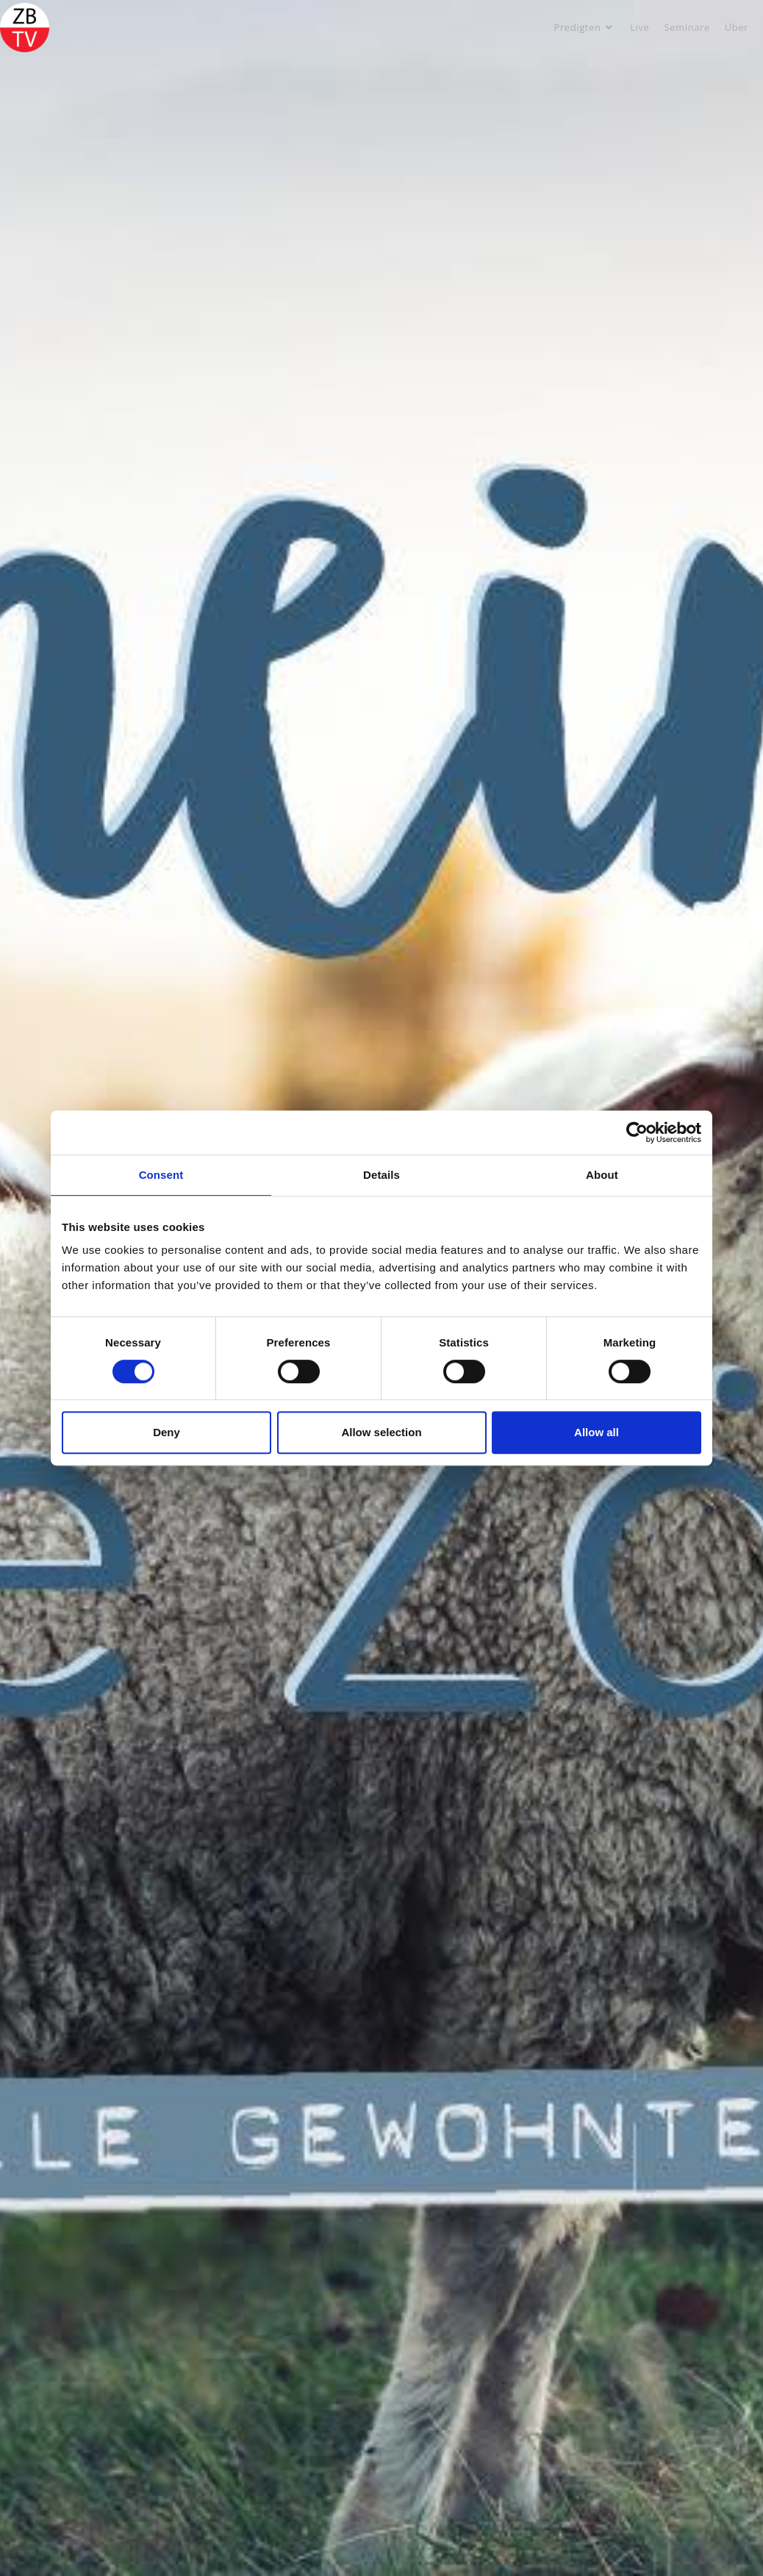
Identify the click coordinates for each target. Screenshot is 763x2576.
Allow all (596, 1432)
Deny (166, 1432)
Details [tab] (381, 1175)
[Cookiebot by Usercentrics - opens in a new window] (637, 1132)
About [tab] (602, 1175)
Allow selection (381, 1432)
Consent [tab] (161, 1175)
